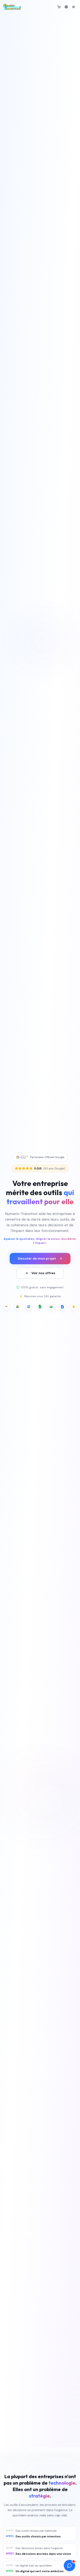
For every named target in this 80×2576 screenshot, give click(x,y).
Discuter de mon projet (40, 1260)
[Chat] (69, 2565)
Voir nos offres (40, 1274)
